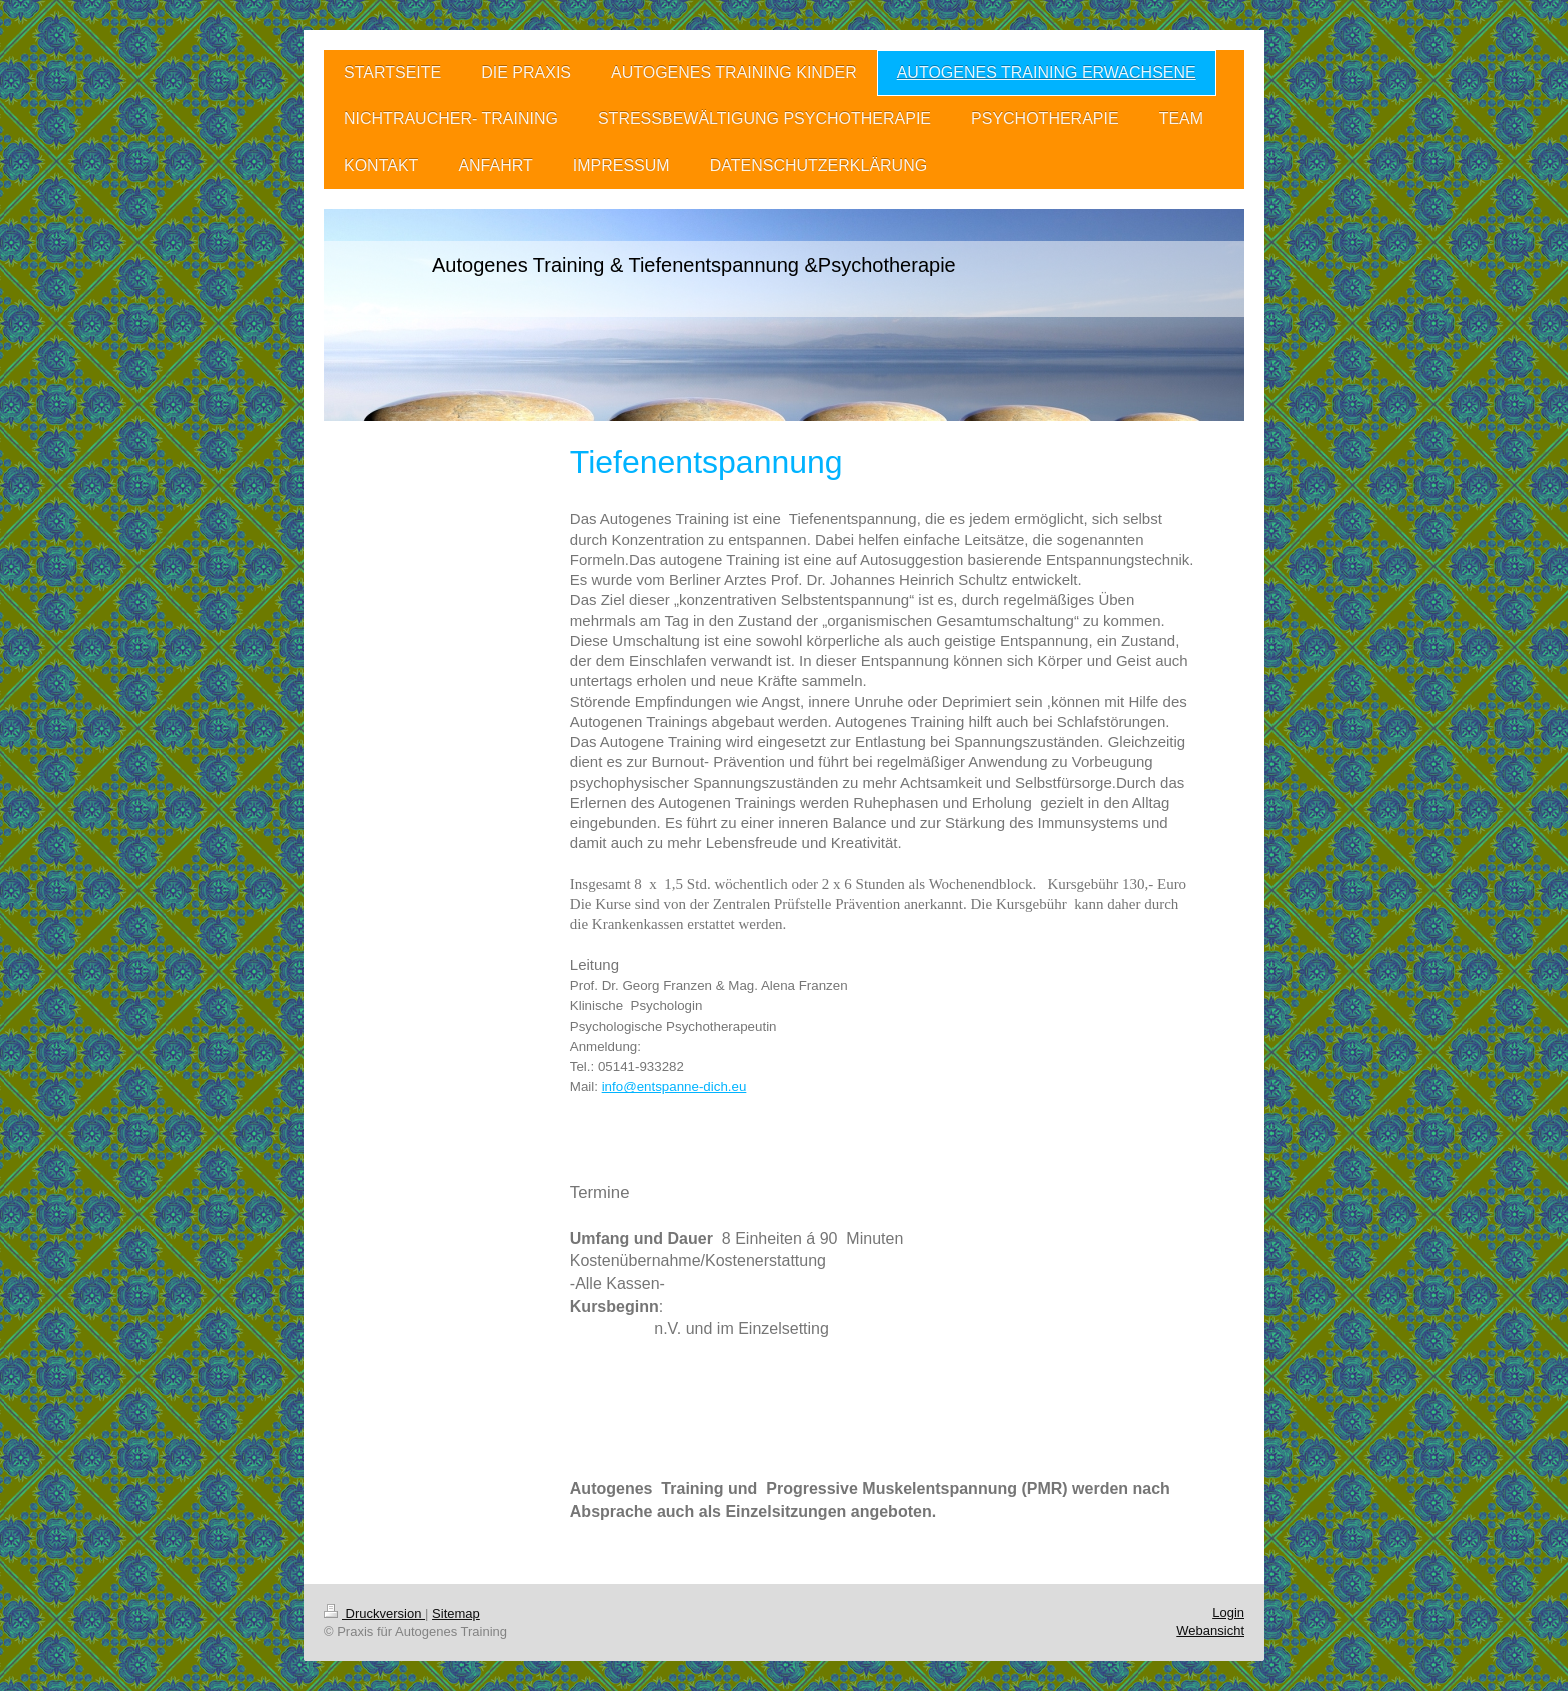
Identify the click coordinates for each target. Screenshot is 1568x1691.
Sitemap (456, 1613)
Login (1228, 1612)
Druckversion (374, 1613)
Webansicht (1210, 1630)
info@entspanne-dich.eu (674, 1086)
